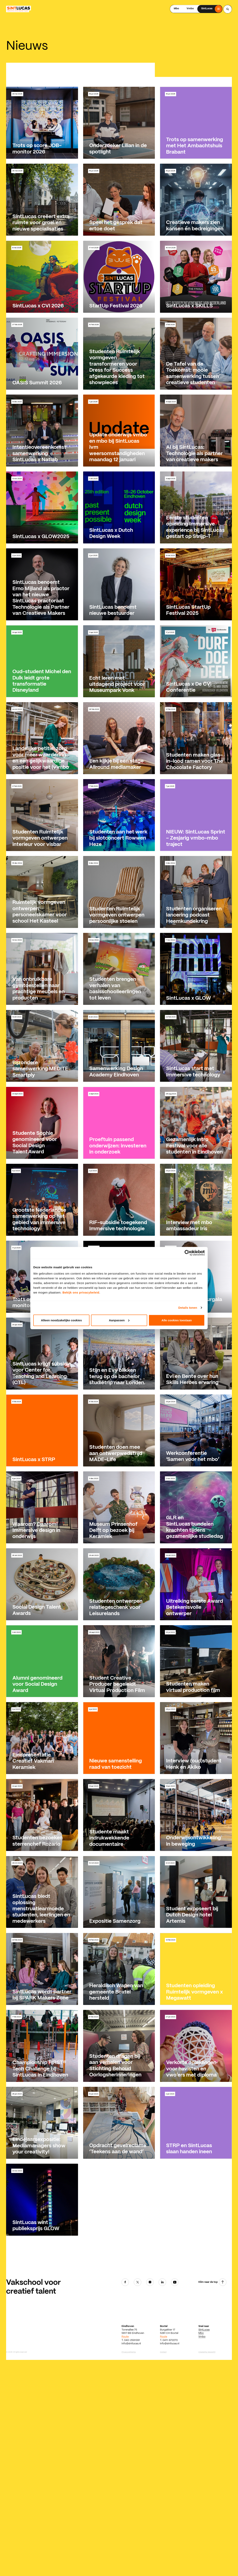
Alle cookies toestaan (177, 1320)
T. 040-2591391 (131, 2340)
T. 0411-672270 (169, 2340)
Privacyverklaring (129, 2352)
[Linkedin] (162, 2282)
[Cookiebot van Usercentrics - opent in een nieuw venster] (187, 1253)
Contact (163, 2352)
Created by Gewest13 (206, 2352)
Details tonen (187, 1307)
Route (125, 2337)
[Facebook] (125, 2282)
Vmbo (201, 2337)
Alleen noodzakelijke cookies (61, 1320)
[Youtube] (174, 2282)
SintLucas (204, 2330)
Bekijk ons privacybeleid (80, 1292)
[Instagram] (150, 2282)
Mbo (201, 2333)
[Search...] (227, 9)
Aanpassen (119, 1320)
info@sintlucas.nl (131, 2344)
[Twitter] (137, 2282)
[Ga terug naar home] (18, 9)
